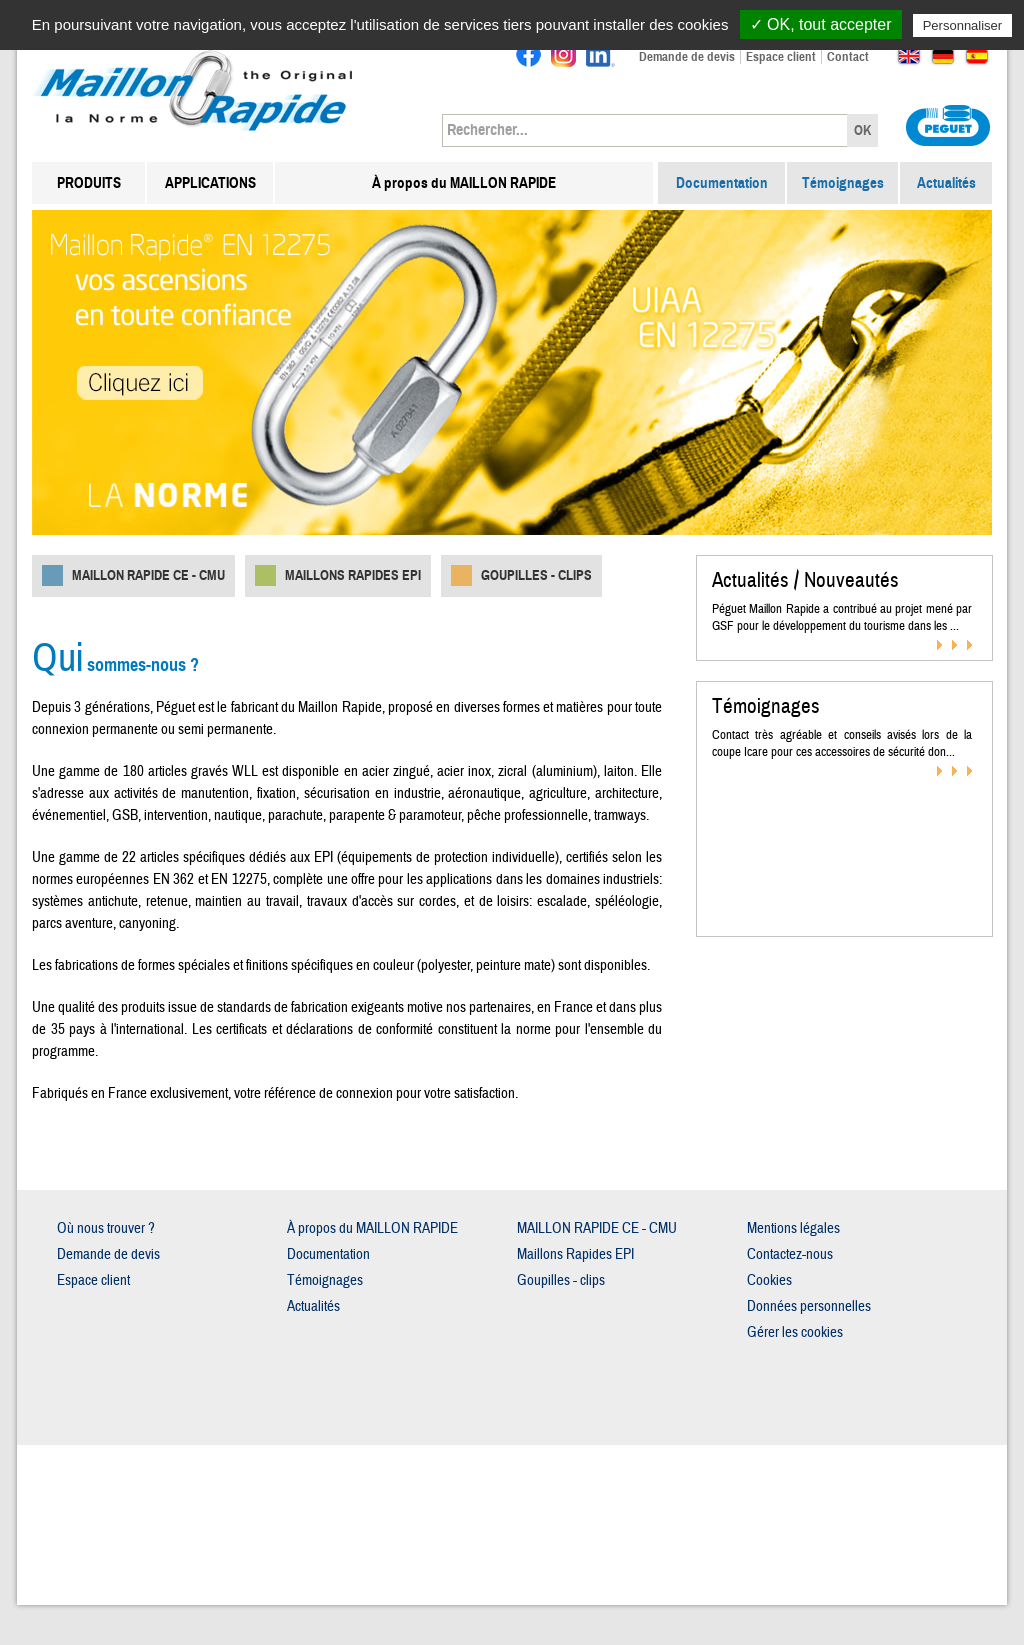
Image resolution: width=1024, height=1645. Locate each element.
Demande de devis (687, 57)
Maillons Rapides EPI (353, 575)
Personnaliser (963, 25)
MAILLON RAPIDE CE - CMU (148, 575)
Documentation (722, 183)
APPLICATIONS (210, 183)
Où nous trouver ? (106, 1228)
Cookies (769, 1280)
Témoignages (843, 183)
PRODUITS (89, 183)
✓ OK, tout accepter (821, 24)
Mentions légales (793, 1228)
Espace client (781, 57)
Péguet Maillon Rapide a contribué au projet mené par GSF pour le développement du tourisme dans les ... (842, 617)
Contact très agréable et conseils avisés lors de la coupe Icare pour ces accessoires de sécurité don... (842, 743)
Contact (848, 57)
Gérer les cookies (795, 1332)
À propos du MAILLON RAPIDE (464, 183)
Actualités (946, 183)
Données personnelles (809, 1306)
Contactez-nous (790, 1254)
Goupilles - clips (536, 575)
